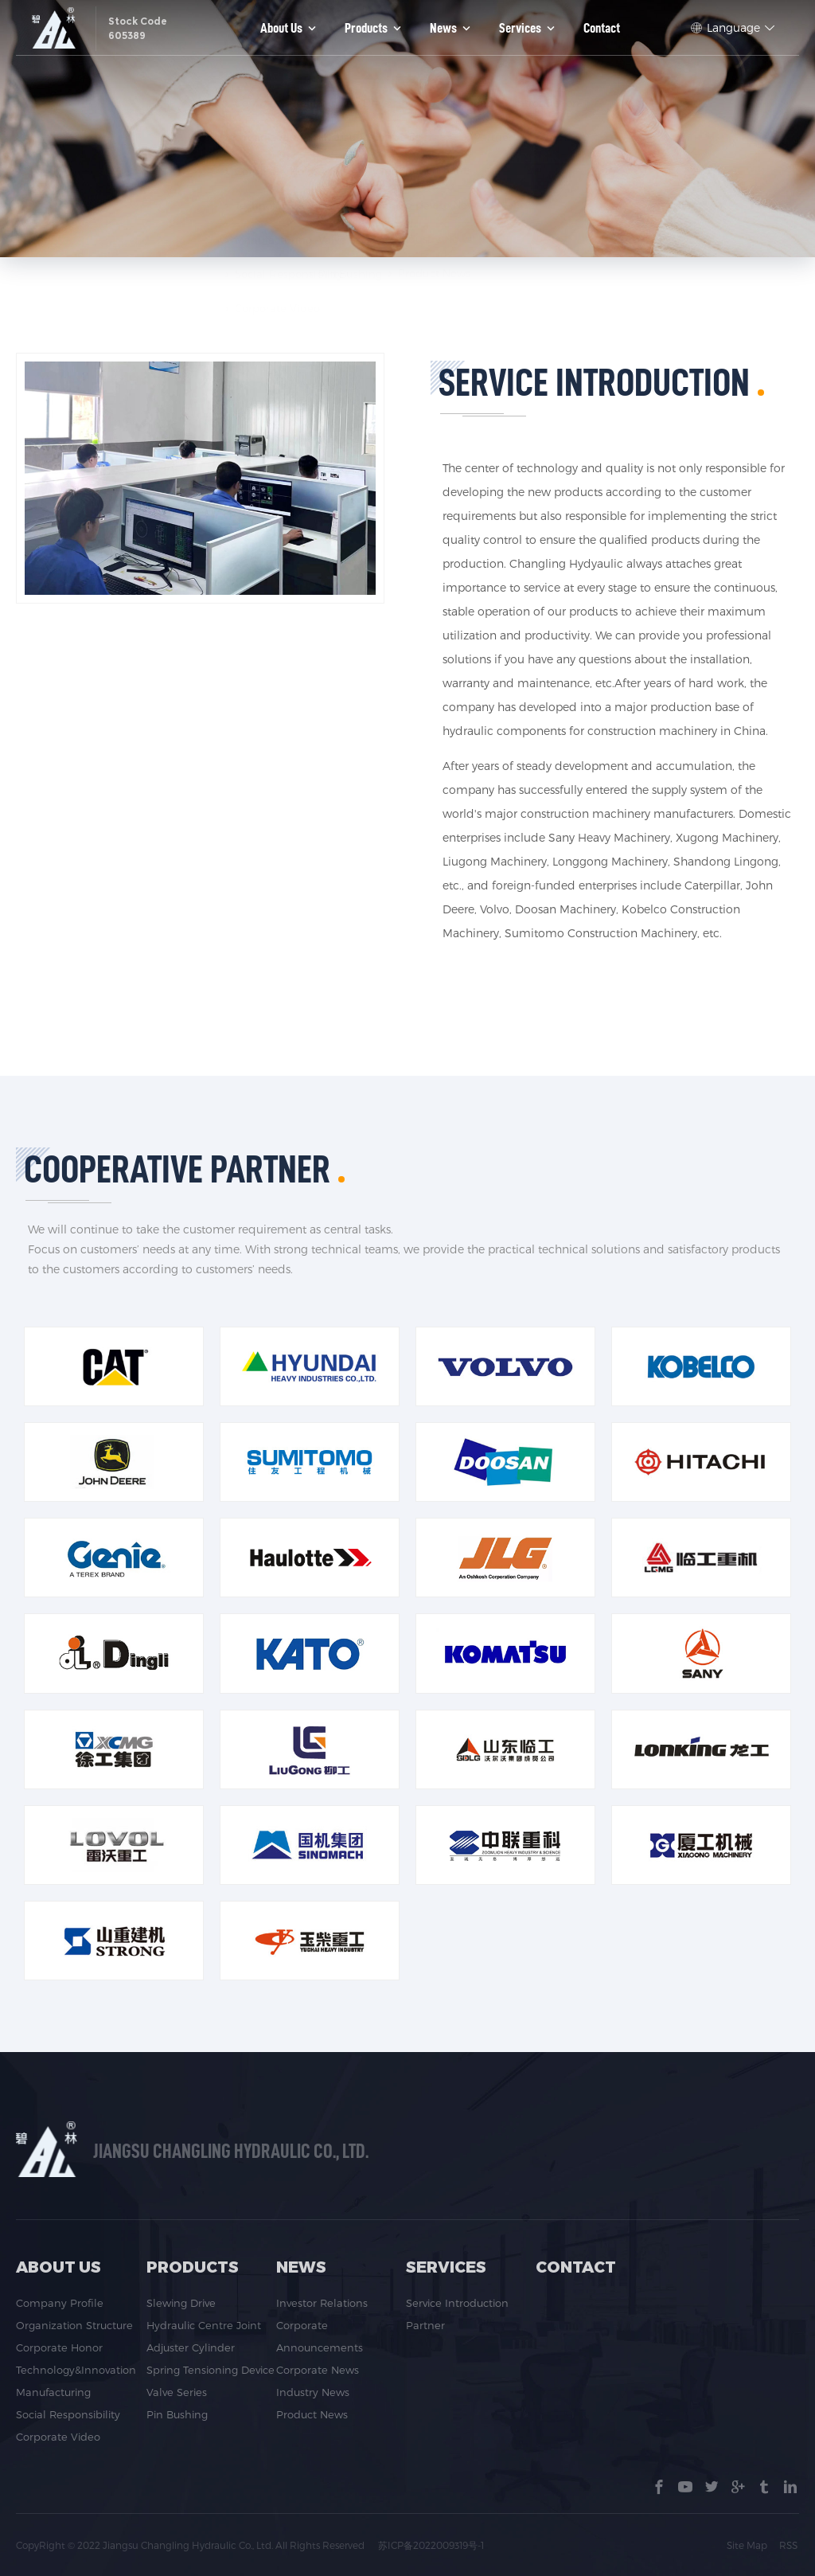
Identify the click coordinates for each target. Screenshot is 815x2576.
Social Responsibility (68, 2414)
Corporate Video (58, 2436)
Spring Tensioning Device (210, 2369)
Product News (312, 2414)
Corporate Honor (59, 2347)
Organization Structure (74, 2325)
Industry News (312, 2392)
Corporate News (317, 2369)
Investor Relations (322, 2303)
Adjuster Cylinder (190, 2347)
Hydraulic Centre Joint (203, 2325)
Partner (425, 2325)
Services (528, 28)
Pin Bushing (177, 2414)
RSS (790, 2545)
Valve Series (176, 2392)
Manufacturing (53, 2392)
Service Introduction (457, 2303)
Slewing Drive (181, 2303)
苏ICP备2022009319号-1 (432, 2545)
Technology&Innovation (76, 2369)
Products (374, 28)
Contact (601, 28)
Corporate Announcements (319, 2336)
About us (289, 28)
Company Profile (59, 2303)
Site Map (748, 2545)
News (452, 28)
